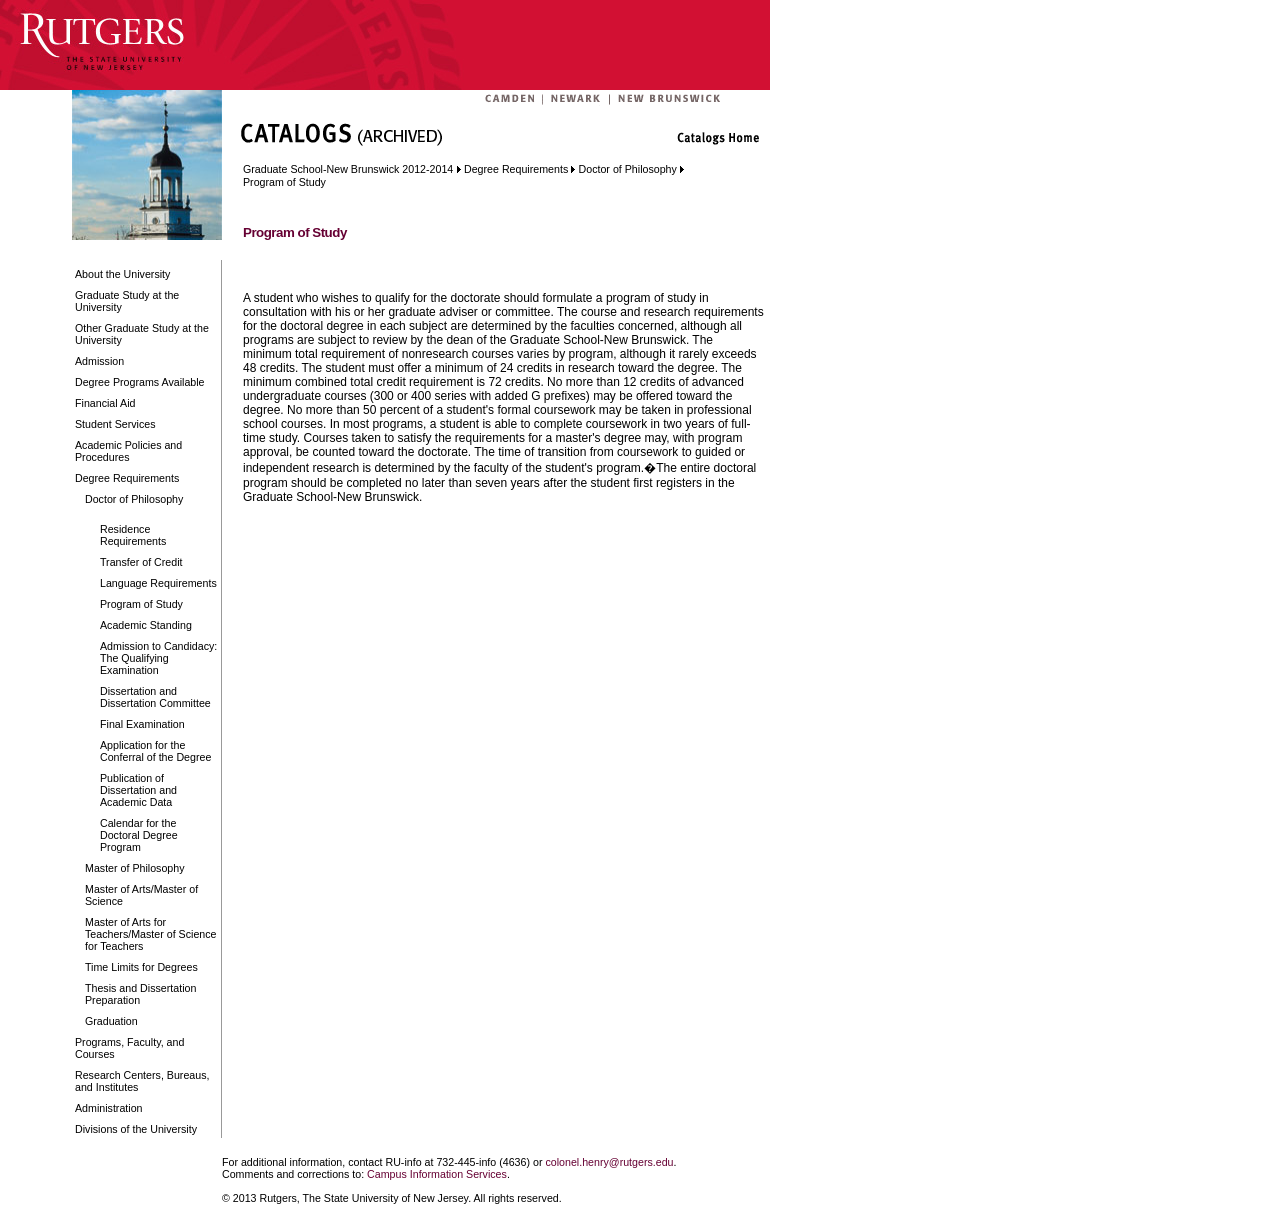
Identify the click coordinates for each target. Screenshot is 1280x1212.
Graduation (111, 1021)
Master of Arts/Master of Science (141, 895)
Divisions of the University (136, 1129)
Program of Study (141, 604)
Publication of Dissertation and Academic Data (138, 790)
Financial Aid (105, 403)
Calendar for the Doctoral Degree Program (139, 835)
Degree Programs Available (140, 382)
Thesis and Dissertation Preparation (140, 994)
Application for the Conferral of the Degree (155, 751)
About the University (122, 274)
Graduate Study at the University (127, 301)
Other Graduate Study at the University (142, 334)
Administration (109, 1108)
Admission (99, 361)
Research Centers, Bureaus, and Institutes (142, 1081)
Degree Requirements (127, 478)
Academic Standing (146, 625)
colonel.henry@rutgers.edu (609, 1162)
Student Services (115, 424)
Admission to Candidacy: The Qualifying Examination (158, 658)
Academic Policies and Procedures (128, 451)
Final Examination (142, 724)
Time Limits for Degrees (141, 967)
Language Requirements (158, 583)
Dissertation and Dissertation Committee (155, 697)
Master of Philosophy (135, 868)
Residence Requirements (133, 535)
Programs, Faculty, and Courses (129, 1048)
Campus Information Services (437, 1174)
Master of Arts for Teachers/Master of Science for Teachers (151, 934)
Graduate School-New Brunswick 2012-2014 (348, 169)
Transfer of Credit (141, 562)
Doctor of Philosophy (134, 499)
